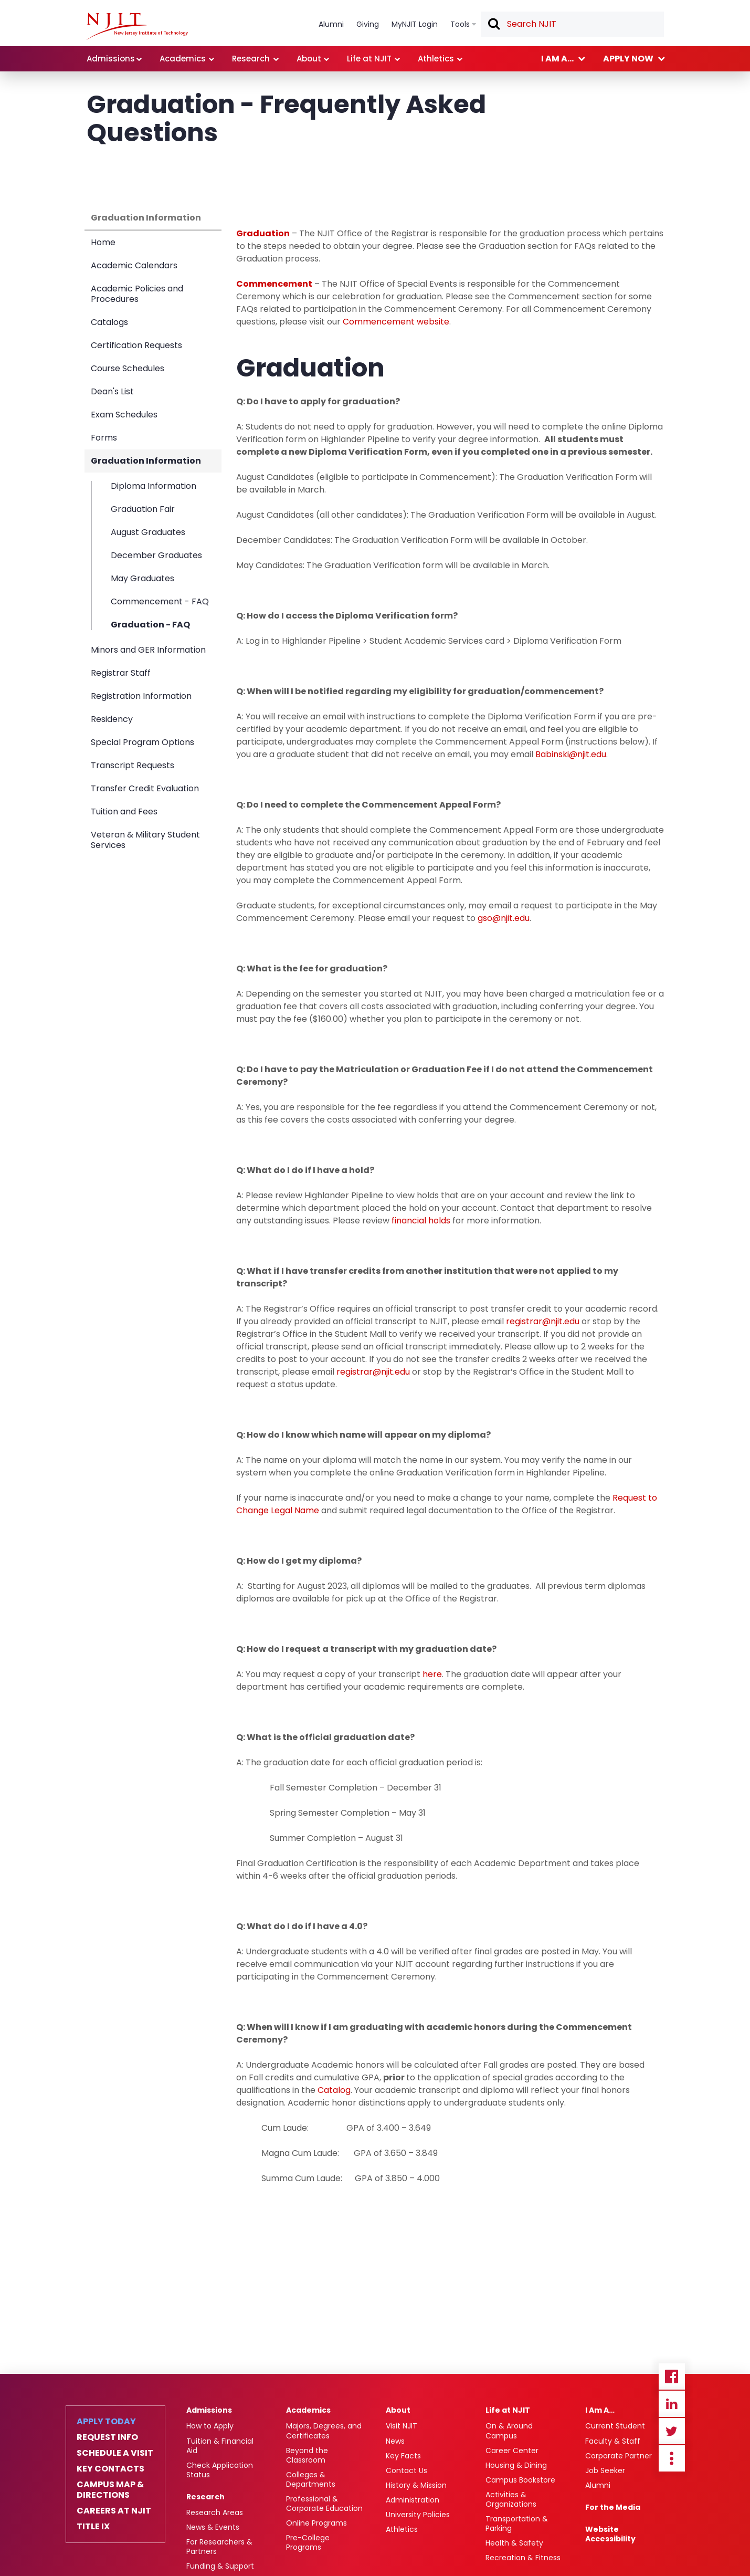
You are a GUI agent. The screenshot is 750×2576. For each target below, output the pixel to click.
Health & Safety (514, 2543)
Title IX (93, 2526)
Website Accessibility (610, 2534)
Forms (104, 438)
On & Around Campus (509, 2430)
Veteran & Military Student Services (145, 840)
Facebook (672, 2376)
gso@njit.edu (504, 918)
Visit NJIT (401, 2426)
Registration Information (141, 696)
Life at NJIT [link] (369, 58)
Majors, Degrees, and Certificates (324, 2430)
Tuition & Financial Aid (219, 2445)
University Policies (418, 2514)
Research (205, 2496)
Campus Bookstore (520, 2480)
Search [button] (493, 25)
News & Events (212, 2527)
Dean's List (112, 391)
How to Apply (210, 2426)
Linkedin (672, 2404)
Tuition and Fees (124, 811)
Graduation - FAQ (150, 624)
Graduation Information (146, 218)
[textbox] (572, 24)
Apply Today (106, 2421)
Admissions (209, 2410)
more (672, 2458)
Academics (308, 2410)
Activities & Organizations (510, 2499)
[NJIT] (137, 26)
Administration (412, 2500)
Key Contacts (110, 2469)
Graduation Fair (143, 509)
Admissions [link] (111, 58)
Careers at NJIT (114, 2511)
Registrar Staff (121, 673)
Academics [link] (183, 58)
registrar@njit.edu (542, 1321)
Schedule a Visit (115, 2453)
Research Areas (214, 2512)
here (432, 1674)
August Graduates (148, 532)
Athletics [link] (436, 58)
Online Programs (316, 2523)
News (395, 2441)
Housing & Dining (516, 2465)
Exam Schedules (124, 415)
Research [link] (251, 58)
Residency (112, 719)
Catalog (334, 2090)
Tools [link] (460, 24)
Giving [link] (367, 24)
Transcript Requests (132, 765)
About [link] (309, 58)
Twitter (672, 2431)
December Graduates (156, 555)
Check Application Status (219, 2469)
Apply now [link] (628, 59)
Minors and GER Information (148, 650)
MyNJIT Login (415, 24)
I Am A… (600, 2410)
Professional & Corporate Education (324, 2503)
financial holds (421, 1220)
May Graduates (142, 578)
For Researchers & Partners (219, 2546)
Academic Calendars (134, 265)
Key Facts (403, 2455)
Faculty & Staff (612, 2441)
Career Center (511, 2450)
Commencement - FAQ (160, 601)
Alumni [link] (331, 24)
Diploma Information (153, 486)
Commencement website (396, 322)
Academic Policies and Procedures (137, 293)
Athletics (402, 2529)
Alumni (597, 2485)
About (398, 2410)
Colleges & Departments (310, 2479)
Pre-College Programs (308, 2542)
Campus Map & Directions (110, 2489)
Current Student (615, 2426)
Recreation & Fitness (523, 2557)
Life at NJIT (507, 2410)
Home (103, 242)
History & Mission (416, 2485)
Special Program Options (142, 742)
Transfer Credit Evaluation (145, 788)
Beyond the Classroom (307, 2455)
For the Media (612, 2507)
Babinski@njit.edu (570, 754)
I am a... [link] (557, 59)
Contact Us (406, 2470)
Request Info (107, 2437)
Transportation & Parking (516, 2523)
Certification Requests (136, 345)
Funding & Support (220, 2566)
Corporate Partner (618, 2455)
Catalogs (109, 322)
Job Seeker (605, 2470)
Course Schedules (127, 368)
